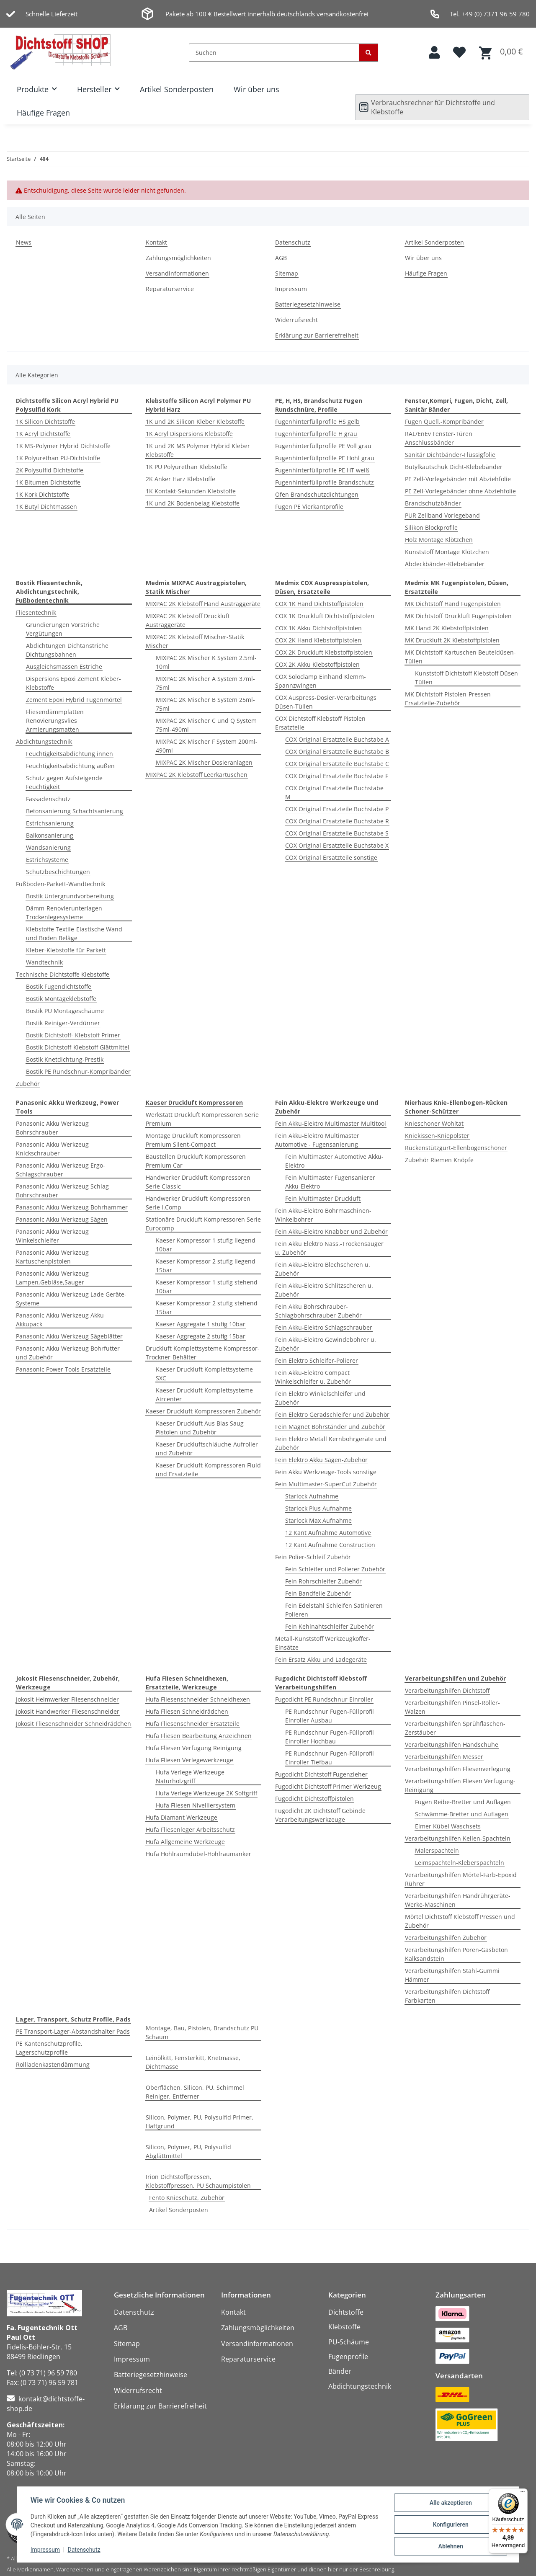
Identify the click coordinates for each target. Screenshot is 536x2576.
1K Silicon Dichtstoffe (45, 421)
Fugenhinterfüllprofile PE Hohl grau (324, 458)
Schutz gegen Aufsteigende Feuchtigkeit (64, 782)
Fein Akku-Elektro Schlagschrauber (323, 1327)
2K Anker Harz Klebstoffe (180, 479)
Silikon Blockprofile (431, 527)
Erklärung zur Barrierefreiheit (316, 335)
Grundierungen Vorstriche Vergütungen (63, 629)
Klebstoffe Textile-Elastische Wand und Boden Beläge (74, 933)
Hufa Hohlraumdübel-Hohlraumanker (198, 1854)
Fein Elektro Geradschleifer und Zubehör (332, 1414)
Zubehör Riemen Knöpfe (439, 1160)
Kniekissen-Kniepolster (437, 1136)
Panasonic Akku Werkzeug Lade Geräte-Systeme (71, 1298)
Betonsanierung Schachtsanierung (74, 811)
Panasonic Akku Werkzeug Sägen (62, 1219)
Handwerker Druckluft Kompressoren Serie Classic (198, 1181)
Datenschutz (84, 2550)
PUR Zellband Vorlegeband (442, 515)
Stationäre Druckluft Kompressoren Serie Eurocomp (203, 1223)
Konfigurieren (450, 2524)
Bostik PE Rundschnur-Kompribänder (78, 1071)
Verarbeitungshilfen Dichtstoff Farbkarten (447, 1996)
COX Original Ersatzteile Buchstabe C (337, 764)
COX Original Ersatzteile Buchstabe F (336, 776)
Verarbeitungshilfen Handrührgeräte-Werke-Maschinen (457, 1900)
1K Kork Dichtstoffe (42, 494)
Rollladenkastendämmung (53, 2064)
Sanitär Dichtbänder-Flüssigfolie (450, 455)
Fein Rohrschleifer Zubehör (323, 1581)
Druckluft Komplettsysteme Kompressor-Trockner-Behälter (203, 1352)
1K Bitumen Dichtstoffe (48, 482)
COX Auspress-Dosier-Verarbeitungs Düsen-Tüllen (325, 702)
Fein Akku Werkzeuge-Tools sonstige (325, 1472)
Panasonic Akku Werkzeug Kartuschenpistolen (52, 1256)
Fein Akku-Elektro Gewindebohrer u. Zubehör (325, 1344)
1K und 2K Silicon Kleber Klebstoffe (195, 421)
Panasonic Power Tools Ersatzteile (63, 1369)
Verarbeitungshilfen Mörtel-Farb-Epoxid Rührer (461, 1879)
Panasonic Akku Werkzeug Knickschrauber (52, 1148)
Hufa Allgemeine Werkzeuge (185, 1842)
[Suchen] (274, 53)
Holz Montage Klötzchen (439, 540)
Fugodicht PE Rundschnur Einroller (324, 1699)
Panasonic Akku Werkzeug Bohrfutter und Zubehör (68, 1352)
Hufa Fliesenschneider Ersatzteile (193, 1724)
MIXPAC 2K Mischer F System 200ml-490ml (207, 745)
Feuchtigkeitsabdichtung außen (70, 766)
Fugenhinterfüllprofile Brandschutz (324, 482)
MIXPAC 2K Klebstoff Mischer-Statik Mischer (195, 641)
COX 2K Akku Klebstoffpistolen (317, 664)
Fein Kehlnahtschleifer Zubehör (329, 1626)
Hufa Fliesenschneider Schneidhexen (198, 1699)
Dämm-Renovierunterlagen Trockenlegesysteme (64, 912)
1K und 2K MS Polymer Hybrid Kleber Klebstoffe (198, 450)
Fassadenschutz (48, 799)
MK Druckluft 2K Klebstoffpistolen (452, 640)
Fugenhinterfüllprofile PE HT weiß (322, 470)
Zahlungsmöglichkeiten (178, 258)
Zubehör (28, 1084)
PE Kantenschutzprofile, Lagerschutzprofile (49, 2048)
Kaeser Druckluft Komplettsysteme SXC (204, 1373)
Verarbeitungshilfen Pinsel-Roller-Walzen (452, 1707)
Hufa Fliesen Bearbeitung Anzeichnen (199, 1736)
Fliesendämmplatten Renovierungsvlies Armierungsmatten (55, 720)
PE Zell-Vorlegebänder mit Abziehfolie (458, 479)
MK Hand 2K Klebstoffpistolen (447, 628)
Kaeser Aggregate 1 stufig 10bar (200, 1324)
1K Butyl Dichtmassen (46, 507)
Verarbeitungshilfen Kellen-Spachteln (457, 1838)
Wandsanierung (48, 847)
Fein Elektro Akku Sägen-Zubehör (321, 1460)
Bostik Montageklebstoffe (61, 999)
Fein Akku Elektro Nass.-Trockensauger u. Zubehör (329, 1248)
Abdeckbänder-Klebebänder (444, 564)
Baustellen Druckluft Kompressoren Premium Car (196, 1161)
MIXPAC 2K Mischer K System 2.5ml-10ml (206, 662)
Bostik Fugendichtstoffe (58, 986)
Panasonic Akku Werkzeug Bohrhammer (72, 1207)
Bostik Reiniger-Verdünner (63, 1023)
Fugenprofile (348, 2356)
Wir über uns (256, 89)
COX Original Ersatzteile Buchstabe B (337, 752)
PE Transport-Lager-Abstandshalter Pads (73, 2031)
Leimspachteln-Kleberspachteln (459, 1863)
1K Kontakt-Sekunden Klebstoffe (191, 491)
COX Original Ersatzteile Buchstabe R (337, 821)
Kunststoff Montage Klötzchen (447, 552)
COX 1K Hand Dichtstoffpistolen (319, 604)
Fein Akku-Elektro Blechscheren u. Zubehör (322, 1269)
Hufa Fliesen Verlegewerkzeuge (189, 1760)
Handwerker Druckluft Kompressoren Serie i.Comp (198, 1202)
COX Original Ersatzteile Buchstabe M (334, 792)
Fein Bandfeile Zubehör (318, 1593)
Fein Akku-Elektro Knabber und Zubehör (331, 1231)
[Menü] (523, 2493)
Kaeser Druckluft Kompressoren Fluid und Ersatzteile (208, 1469)
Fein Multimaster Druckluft (323, 1198)
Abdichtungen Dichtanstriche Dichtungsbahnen (67, 650)
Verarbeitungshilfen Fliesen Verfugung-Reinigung (460, 1785)
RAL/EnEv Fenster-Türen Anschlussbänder (438, 438)
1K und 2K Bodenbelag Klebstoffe (193, 503)
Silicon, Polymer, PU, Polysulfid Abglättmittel (188, 2151)
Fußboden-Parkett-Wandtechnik (60, 884)
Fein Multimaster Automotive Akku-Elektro (334, 1161)
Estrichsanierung (50, 823)
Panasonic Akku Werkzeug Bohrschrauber (52, 1127)
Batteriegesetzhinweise (307, 304)
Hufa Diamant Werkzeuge (181, 1817)
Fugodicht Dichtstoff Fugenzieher (321, 1774)
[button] (434, 52)
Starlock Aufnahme (311, 1496)
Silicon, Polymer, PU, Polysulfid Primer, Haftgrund (199, 2121)
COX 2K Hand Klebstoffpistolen (318, 640)
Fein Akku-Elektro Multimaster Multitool (330, 1123)
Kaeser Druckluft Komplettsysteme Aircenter (204, 1394)
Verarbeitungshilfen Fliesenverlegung (457, 1769)
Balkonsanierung (49, 835)
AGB (281, 258)
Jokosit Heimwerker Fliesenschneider (67, 1699)
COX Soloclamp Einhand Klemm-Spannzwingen (320, 681)
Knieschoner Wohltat (434, 1123)
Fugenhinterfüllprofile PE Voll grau (323, 446)
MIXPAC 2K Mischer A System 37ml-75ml (205, 683)
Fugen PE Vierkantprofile (309, 507)
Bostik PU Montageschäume (65, 1011)
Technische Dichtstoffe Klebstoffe (62, 974)
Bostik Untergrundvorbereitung (70, 896)
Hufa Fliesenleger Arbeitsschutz (190, 1829)
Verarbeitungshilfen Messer (444, 1757)
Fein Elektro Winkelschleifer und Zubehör (320, 1398)
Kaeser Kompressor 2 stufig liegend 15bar (205, 1265)
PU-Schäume (348, 2342)
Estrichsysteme (47, 860)
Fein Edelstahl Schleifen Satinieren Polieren (334, 1609)
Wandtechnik (44, 962)
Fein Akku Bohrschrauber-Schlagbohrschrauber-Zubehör (318, 1310)
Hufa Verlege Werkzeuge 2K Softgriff (206, 1793)
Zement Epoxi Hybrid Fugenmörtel (74, 700)
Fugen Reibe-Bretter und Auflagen (463, 1802)
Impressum (45, 2550)
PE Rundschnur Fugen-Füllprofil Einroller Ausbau (329, 1715)
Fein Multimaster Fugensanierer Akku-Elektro (330, 1181)
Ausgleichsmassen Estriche (64, 666)
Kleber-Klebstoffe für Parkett (66, 950)
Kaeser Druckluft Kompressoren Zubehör (203, 1411)
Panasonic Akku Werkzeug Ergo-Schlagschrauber (60, 1169)
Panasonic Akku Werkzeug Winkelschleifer (52, 1235)
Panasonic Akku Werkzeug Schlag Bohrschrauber (62, 1190)
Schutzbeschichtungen (58, 872)
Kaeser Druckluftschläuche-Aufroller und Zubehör (207, 1448)
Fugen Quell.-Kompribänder (444, 421)
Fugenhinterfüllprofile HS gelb (317, 421)
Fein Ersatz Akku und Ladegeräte (321, 1659)
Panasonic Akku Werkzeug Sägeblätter (69, 1336)
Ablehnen (450, 2546)
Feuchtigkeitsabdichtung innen (69, 754)
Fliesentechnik (36, 612)
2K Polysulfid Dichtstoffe (49, 470)
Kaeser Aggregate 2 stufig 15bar (200, 1336)
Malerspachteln (437, 1850)
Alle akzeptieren (450, 2502)
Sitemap (286, 273)
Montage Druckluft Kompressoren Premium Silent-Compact (193, 1140)
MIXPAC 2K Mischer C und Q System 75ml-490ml (206, 725)
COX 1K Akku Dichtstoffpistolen (318, 628)
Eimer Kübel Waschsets (448, 1826)
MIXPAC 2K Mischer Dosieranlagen (204, 762)
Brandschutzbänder (433, 503)
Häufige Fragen (43, 113)
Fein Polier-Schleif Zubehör (313, 1557)
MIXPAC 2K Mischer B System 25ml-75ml (205, 704)
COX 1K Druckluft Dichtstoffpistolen (324, 616)
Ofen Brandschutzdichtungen (316, 494)
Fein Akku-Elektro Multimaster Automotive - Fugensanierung (317, 1140)
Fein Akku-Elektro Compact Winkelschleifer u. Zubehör (313, 1377)
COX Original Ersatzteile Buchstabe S (337, 833)
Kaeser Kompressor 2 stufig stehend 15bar (207, 1307)
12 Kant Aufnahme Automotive (328, 1533)
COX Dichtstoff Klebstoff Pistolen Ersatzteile (320, 722)
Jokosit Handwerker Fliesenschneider (67, 1711)
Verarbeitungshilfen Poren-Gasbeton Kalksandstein (456, 1954)
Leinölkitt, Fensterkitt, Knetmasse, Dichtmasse (193, 2062)
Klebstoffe (344, 2326)
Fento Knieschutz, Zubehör (186, 2198)
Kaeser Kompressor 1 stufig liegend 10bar (205, 1244)
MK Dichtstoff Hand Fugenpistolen (453, 604)
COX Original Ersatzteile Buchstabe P (337, 809)
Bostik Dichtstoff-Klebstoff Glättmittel (77, 1047)
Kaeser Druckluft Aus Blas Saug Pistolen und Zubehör (200, 1427)
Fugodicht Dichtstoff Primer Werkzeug (328, 1786)
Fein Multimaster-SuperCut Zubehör (326, 1484)
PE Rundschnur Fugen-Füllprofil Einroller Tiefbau (329, 1757)
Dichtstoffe (345, 2312)
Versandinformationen (177, 273)
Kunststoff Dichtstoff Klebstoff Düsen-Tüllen (467, 677)
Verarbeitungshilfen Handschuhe (451, 1744)
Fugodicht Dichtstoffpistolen (314, 1798)
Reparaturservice (170, 289)
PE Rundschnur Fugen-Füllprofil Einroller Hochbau (329, 1736)
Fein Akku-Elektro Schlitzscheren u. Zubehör (324, 1290)
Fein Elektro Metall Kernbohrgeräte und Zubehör (331, 1443)
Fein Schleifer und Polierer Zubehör (335, 1569)
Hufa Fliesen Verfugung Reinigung (194, 1748)
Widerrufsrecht (296, 320)
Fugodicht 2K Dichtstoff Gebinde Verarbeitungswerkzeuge (320, 1815)
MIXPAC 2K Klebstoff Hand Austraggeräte (203, 604)
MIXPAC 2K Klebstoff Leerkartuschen (196, 775)
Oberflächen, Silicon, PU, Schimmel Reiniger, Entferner (195, 2091)
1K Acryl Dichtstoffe (43, 434)
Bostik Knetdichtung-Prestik (64, 1059)
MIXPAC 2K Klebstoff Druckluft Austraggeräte (188, 620)
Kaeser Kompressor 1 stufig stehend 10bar (207, 1286)
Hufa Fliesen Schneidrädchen (187, 1711)
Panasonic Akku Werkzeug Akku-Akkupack (61, 1319)
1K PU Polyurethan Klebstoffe (186, 467)
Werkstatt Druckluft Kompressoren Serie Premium (202, 1119)
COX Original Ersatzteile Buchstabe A (337, 739)
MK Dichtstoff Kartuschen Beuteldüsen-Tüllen (460, 656)
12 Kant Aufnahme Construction (330, 1545)
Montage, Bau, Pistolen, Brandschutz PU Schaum (202, 2032)
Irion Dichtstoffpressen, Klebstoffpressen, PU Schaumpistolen (198, 2181)
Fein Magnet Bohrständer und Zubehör (330, 1427)
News (23, 242)
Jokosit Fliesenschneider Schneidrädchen (73, 1724)
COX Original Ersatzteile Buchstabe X (337, 845)
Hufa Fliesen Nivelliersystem (195, 1805)
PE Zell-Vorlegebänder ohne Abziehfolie (460, 491)
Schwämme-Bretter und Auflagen (461, 1814)
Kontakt (156, 242)
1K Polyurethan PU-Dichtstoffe (58, 458)
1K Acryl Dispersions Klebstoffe (189, 434)
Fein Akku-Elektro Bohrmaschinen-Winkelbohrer (323, 1215)
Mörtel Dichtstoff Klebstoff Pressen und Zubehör (460, 1921)
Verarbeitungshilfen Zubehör (446, 1938)
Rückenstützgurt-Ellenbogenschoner (456, 1148)
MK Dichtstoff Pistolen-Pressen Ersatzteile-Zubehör (448, 698)
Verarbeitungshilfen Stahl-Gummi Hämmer (452, 1975)
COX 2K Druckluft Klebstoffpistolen (323, 652)
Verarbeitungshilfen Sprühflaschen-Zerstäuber (455, 1728)
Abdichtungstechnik (44, 741)
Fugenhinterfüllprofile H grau (316, 434)
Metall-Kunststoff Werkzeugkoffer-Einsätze (323, 1643)
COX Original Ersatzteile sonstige (331, 857)
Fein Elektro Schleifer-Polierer (316, 1360)
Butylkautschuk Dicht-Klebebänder (453, 467)
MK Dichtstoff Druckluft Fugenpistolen (458, 616)
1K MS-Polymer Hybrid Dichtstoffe (63, 446)
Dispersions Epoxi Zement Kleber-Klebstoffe (73, 683)
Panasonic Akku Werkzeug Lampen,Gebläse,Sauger (52, 1277)
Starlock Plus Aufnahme (318, 1508)
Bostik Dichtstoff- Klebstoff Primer (73, 1035)
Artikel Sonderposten (177, 89)
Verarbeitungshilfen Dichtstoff (447, 1690)
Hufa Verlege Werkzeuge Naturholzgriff (190, 1776)
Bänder (339, 2371)
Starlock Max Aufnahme (318, 1520)
